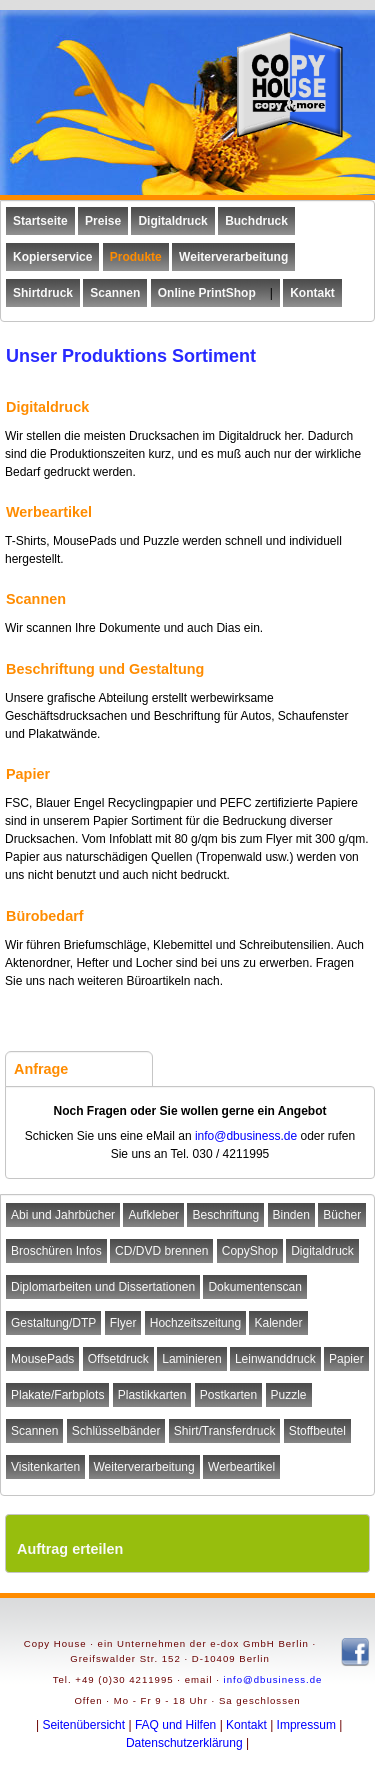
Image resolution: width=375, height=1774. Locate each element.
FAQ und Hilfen (175, 1725)
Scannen (34, 1431)
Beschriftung (225, 1215)
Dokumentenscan (254, 1287)
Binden (291, 1215)
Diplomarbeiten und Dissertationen (103, 1287)
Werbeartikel (241, 1467)
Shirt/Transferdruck (225, 1431)
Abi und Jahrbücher (63, 1215)
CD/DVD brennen (161, 1251)
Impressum (306, 1725)
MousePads (42, 1359)
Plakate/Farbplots (57, 1395)
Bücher (342, 1215)
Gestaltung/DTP (53, 1323)
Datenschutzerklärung (184, 1743)
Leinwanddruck (275, 1359)
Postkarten (228, 1395)
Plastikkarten (152, 1395)
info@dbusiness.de (246, 1136)
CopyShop (250, 1251)
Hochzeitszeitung (195, 1323)
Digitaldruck (322, 1251)
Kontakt (246, 1725)
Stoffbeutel (317, 1431)
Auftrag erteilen (70, 1549)
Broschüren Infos (56, 1251)
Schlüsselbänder (116, 1431)
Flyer (123, 1323)
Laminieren (191, 1359)
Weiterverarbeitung (144, 1467)
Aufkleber (153, 1215)
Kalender (278, 1323)
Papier (346, 1359)
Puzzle (289, 1395)
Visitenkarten (45, 1467)
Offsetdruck (118, 1359)
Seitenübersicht (83, 1725)
